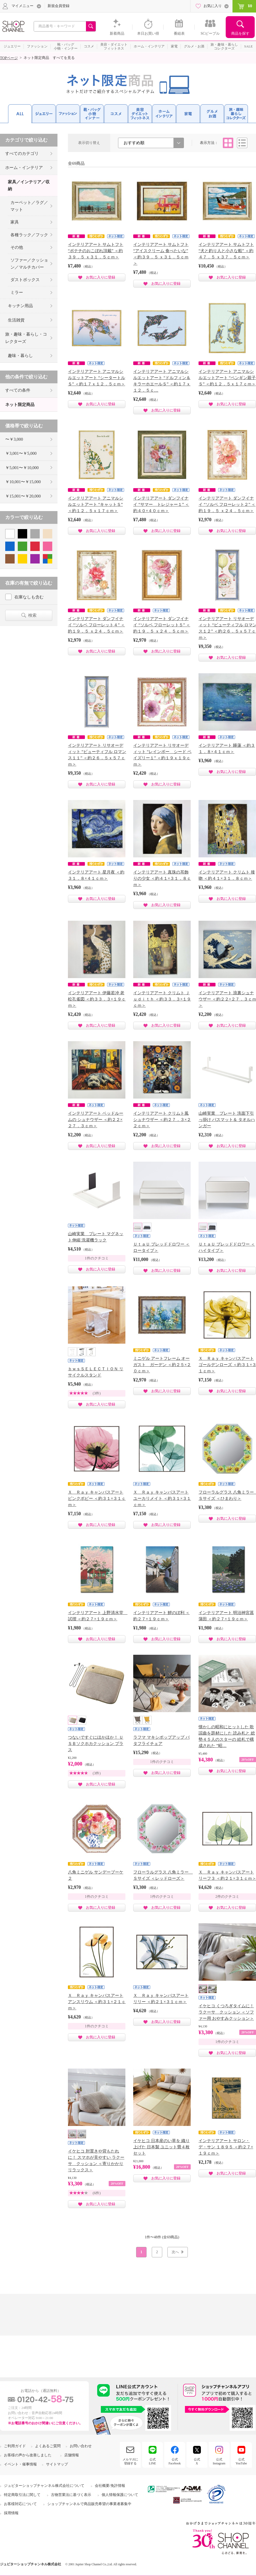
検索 (32, 615)
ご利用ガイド (15, 2446)
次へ (175, 2252)
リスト (242, 143)
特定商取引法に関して (22, 2495)
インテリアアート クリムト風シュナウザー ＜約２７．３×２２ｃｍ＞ (162, 1119)
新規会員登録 (58, 6)
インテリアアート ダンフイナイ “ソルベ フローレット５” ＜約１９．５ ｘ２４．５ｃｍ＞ (161, 624)
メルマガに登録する (130, 2461)
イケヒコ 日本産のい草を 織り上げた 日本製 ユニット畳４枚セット (161, 2146)
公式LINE (152, 2461)
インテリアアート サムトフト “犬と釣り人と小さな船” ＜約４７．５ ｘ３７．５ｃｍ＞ (226, 250)
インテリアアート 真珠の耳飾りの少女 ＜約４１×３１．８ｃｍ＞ (162, 878)
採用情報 (11, 2513)
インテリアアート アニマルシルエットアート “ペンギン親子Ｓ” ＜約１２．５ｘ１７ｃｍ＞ (227, 377)
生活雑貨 (16, 320)
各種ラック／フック (29, 235)
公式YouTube (241, 2461)
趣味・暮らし (20, 355)
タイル (228, 143)
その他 (16, 247)
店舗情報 (71, 2455)
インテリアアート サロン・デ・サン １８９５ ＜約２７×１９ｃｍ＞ (226, 2146)
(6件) (97, 2193)
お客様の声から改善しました (27, 2455)
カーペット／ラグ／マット (29, 206)
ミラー (16, 292)
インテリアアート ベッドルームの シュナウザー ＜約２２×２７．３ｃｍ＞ (95, 1119)
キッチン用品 (20, 306)
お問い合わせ (81, 2446)
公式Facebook (174, 2461)
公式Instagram (219, 2461)
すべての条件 (17, 390)
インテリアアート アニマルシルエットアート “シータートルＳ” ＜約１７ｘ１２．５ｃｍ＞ (96, 377)
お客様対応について (20, 2504)
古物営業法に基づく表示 (71, 2495)
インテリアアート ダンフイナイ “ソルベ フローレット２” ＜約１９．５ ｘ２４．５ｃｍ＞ (227, 504)
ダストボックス (25, 279)
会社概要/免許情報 (110, 2486)
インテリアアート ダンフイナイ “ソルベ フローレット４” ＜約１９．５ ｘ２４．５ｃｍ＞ (96, 624)
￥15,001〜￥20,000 (23, 496)
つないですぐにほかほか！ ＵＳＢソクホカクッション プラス (95, 1743)
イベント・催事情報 (20, 2464)
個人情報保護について (120, 2495)
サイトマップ (57, 2464)
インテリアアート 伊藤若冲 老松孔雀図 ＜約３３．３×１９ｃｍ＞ (97, 999)
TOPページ (9, 58)
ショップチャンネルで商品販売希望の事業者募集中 (89, 2504)
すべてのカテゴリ (22, 153)
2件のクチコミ (227, 1897)
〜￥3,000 (14, 439)
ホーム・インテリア (24, 167)
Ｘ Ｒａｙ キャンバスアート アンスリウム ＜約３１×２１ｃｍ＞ (97, 2001)
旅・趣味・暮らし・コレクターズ (26, 337)
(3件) (97, 1393)
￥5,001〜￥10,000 (22, 467)
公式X (197, 2461)
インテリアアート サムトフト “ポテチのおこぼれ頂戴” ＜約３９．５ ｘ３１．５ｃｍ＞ (95, 250)
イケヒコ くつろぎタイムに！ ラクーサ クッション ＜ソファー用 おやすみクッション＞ (226, 2012)
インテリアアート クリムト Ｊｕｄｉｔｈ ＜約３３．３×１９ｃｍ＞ (162, 999)
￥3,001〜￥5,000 (21, 453)
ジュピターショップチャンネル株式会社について (44, 2486)
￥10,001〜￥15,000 (23, 482)
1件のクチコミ (97, 1258)
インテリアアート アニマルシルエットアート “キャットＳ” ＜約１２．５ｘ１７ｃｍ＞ (95, 504)
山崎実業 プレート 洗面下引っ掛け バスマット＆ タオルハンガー (227, 1119)
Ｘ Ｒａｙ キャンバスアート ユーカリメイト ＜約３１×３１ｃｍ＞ (162, 1498)
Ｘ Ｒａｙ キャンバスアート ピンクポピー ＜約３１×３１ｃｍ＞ (97, 1498)
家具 (14, 222)
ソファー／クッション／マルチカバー (29, 263)
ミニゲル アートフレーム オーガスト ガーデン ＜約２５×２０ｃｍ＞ (162, 1364)
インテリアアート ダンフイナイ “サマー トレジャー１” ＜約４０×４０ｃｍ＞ (161, 504)
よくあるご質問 (48, 2446)
